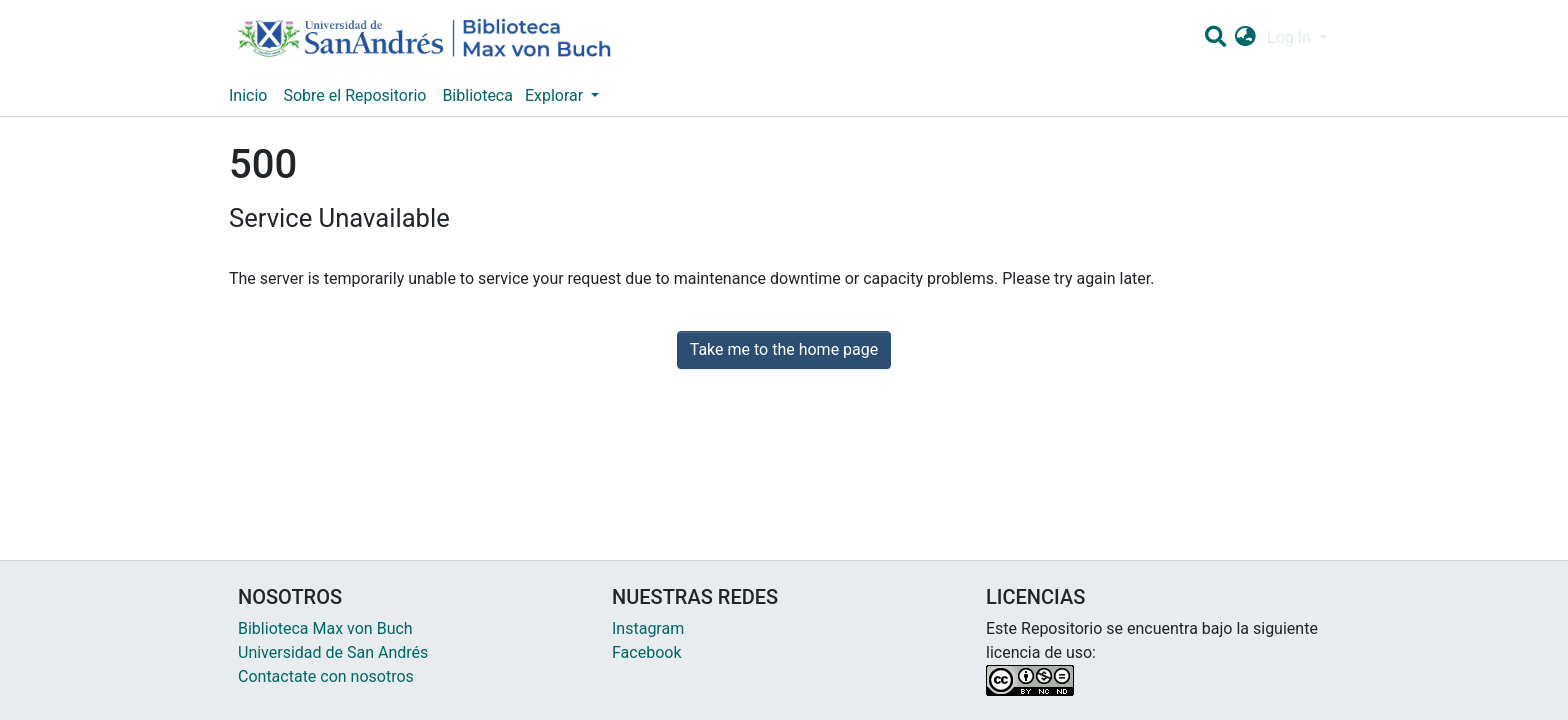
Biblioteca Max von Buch (325, 628)
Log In (1291, 37)
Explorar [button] (556, 95)
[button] (1245, 38)
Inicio (248, 95)
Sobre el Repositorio (354, 95)
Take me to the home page (784, 349)
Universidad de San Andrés (333, 652)
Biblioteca (477, 95)
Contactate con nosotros (326, 676)
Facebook (646, 652)
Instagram (648, 628)
